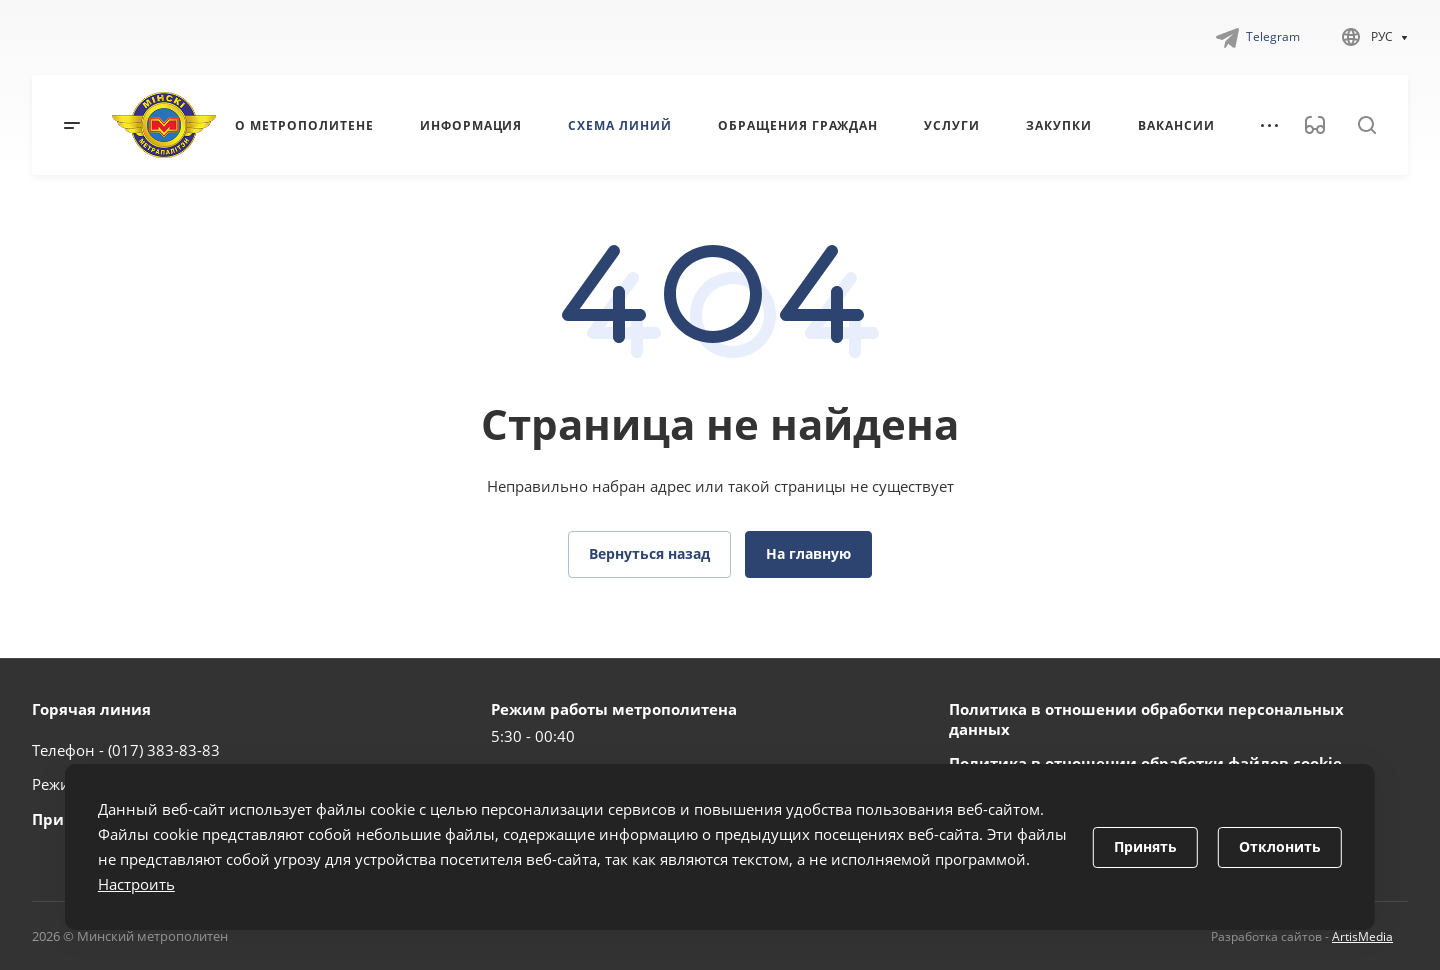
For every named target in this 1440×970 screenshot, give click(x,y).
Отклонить (1280, 846)
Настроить (136, 884)
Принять (1145, 846)
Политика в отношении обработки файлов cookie (1145, 763)
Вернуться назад (649, 553)
